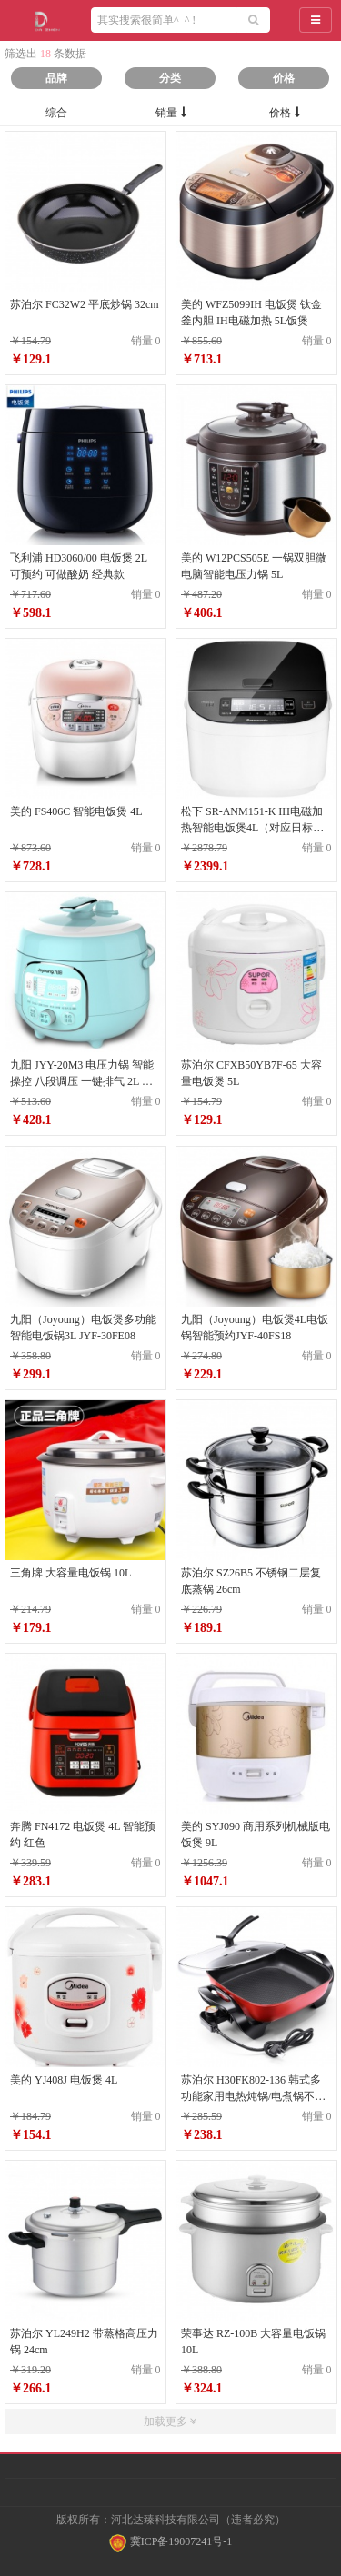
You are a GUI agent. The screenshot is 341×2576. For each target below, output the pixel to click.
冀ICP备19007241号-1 (171, 2541)
